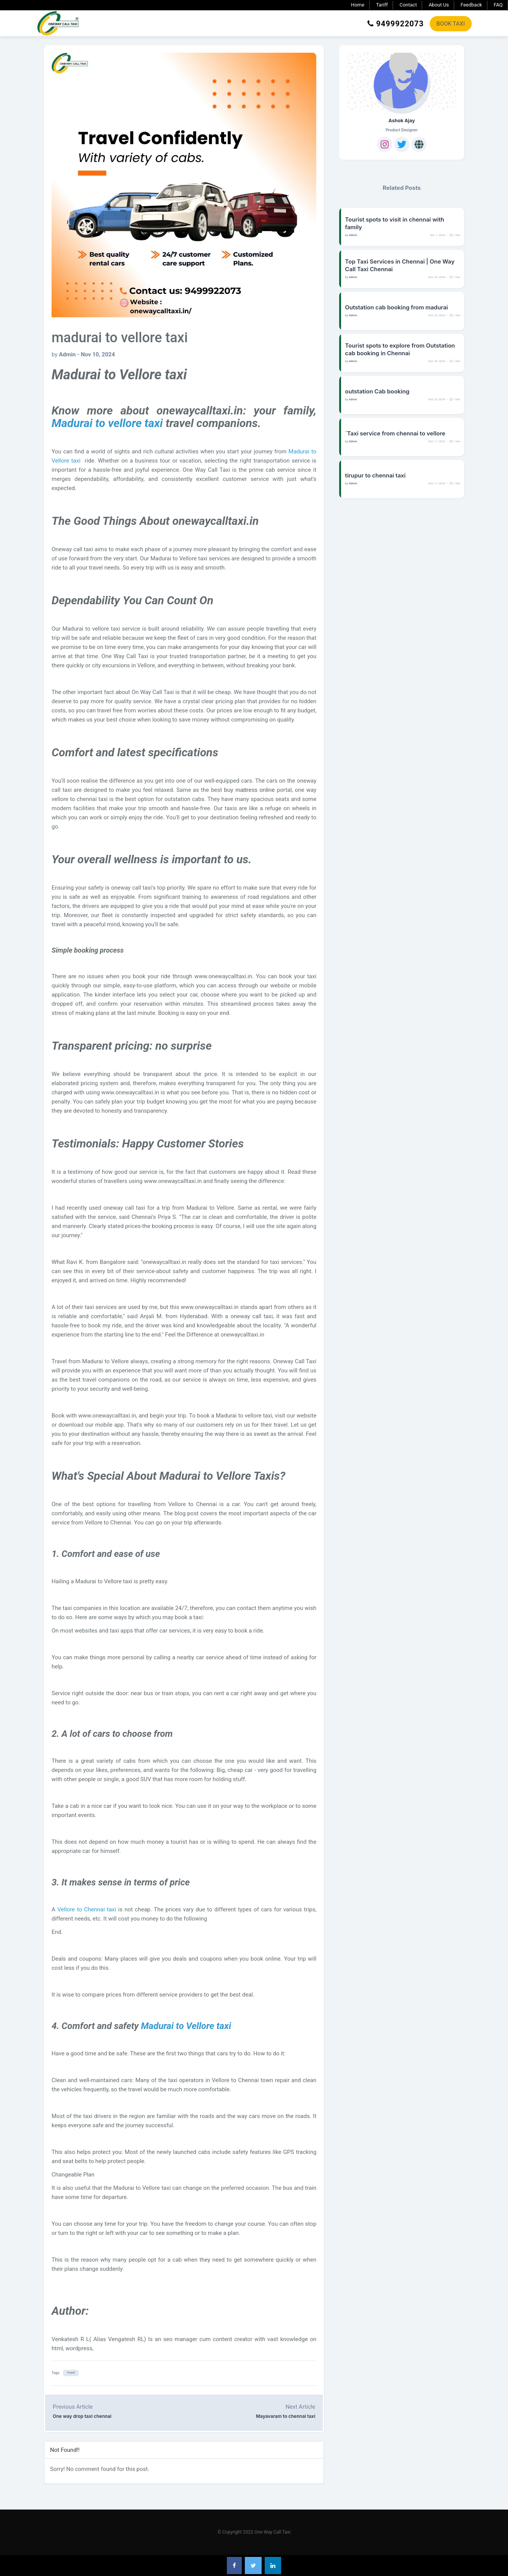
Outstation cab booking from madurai (396, 307)
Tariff (382, 5)
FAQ (498, 5)
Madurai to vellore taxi (107, 423)
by (83, 354)
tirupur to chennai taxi (375, 475)
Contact (408, 5)
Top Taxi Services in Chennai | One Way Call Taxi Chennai (400, 265)
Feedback (471, 5)
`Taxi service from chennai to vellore (395, 433)
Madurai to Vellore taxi (186, 2026)
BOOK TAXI (451, 23)
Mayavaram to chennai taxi (285, 2416)
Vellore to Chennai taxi (86, 1909)
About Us (439, 5)
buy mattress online (249, 789)
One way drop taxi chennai (82, 2416)
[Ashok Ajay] (401, 81)
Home (357, 5)
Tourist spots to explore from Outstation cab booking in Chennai (400, 349)
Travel (71, 2372)
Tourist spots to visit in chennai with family (394, 223)
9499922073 (395, 23)
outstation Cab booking (377, 391)
